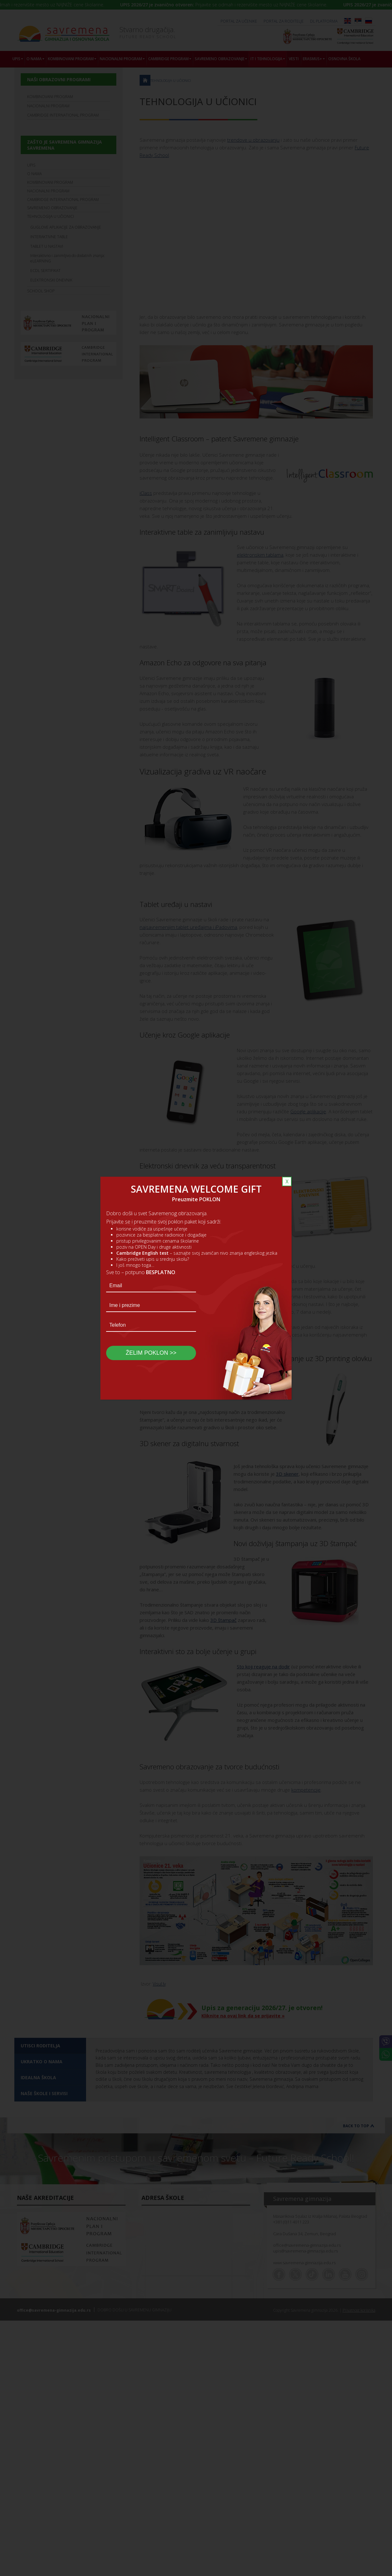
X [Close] (287, 1181)
